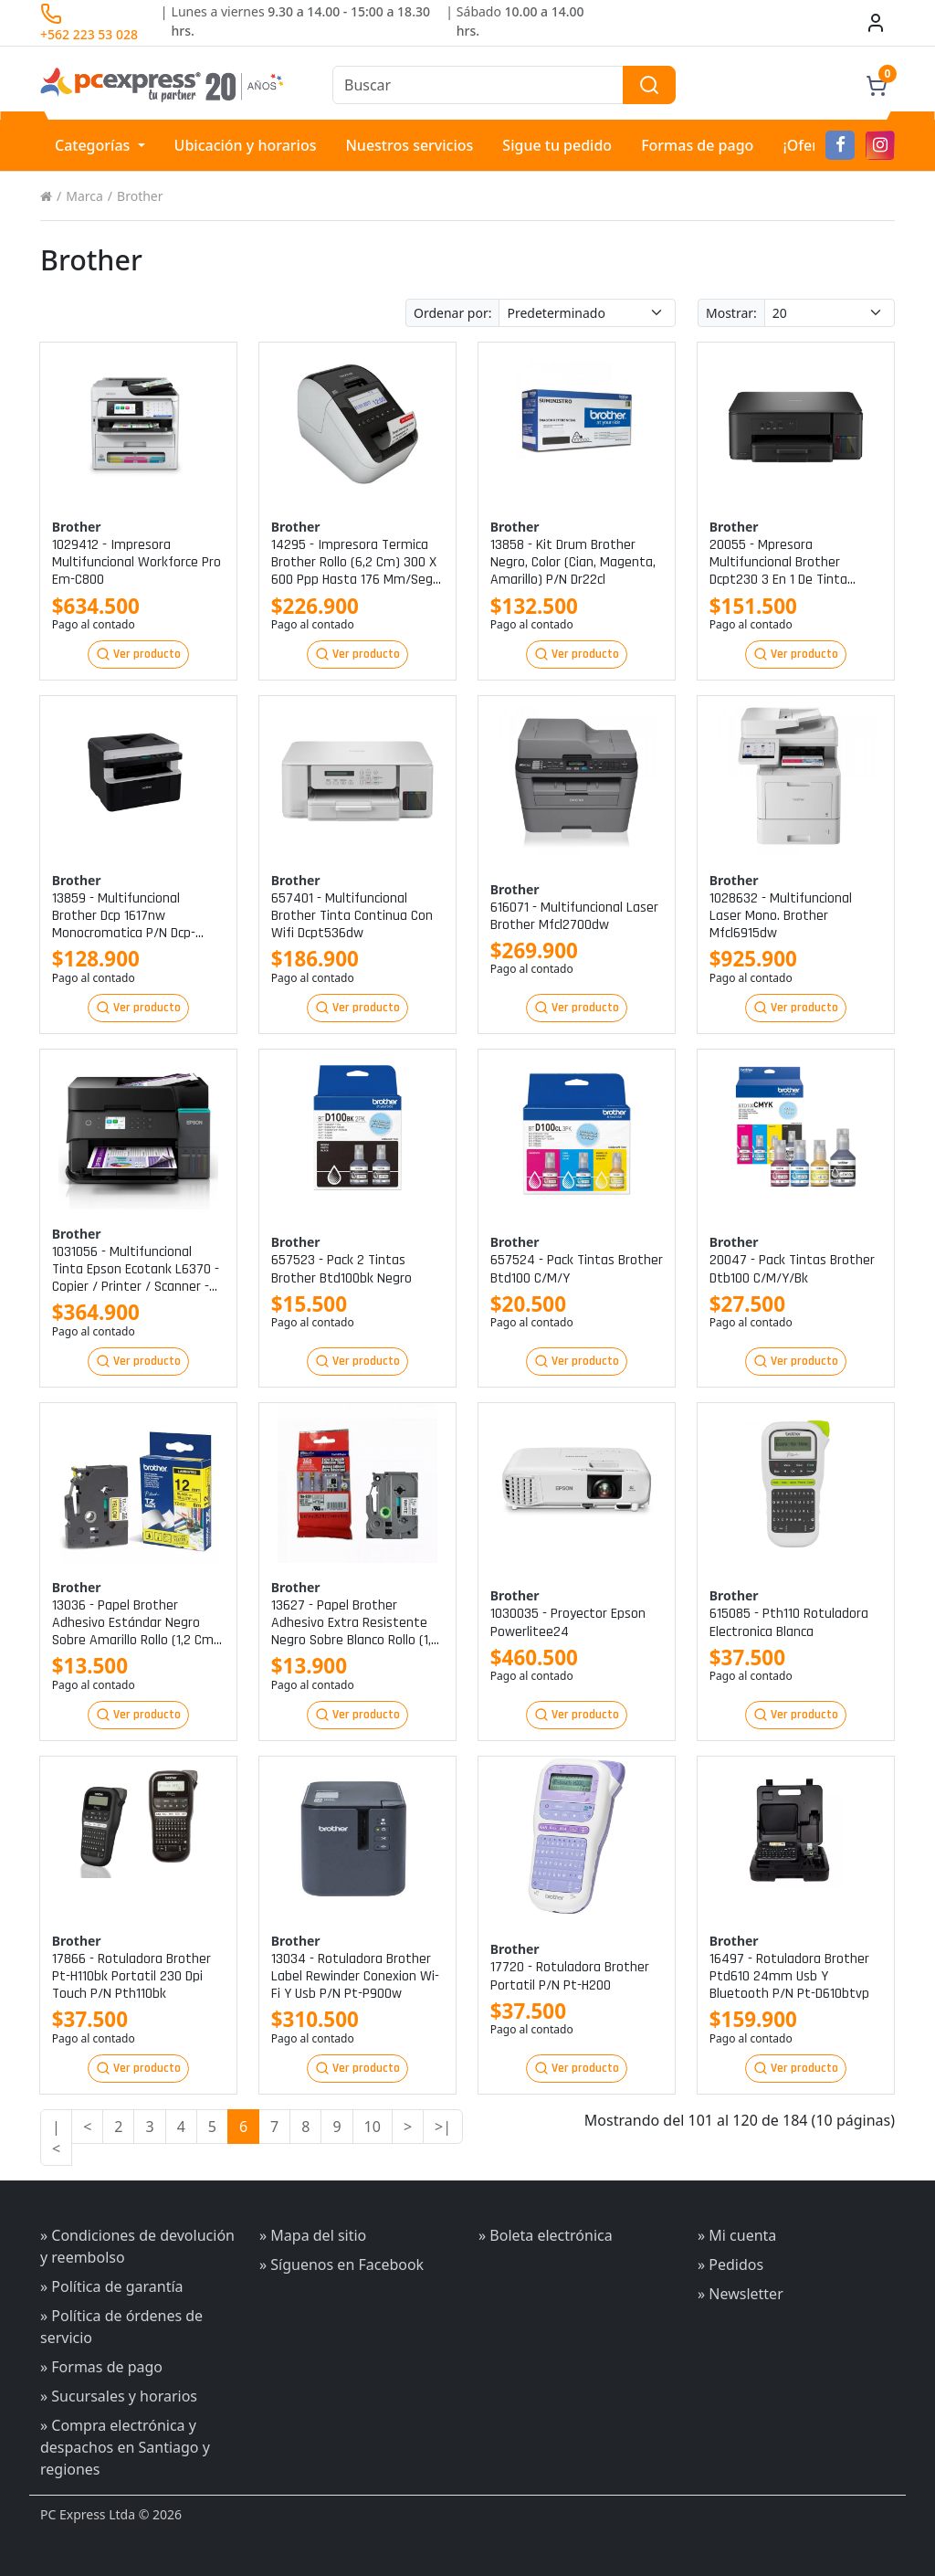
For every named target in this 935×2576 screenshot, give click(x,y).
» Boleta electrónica (545, 2235)
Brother (140, 196)
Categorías (94, 145)
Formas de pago (697, 145)
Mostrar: (731, 313)
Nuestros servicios (409, 145)
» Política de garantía (112, 2286)
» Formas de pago (101, 2367)
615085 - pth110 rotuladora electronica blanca (788, 1622)
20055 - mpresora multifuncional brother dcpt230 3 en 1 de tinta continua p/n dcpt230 (778, 562)
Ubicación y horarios (245, 145)
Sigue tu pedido (557, 145)
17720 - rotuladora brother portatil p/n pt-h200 (569, 1975)
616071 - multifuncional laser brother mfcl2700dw (574, 916)
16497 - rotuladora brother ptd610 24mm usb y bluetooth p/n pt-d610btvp (789, 1976)
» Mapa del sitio (312, 2235)
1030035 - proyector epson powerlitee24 (568, 1622)
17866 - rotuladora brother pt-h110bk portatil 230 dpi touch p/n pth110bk (131, 1976)
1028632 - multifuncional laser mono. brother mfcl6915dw (780, 916)
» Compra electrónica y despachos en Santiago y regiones (125, 2447)
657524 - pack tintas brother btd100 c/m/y (576, 1268)
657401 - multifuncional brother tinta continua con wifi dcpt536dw (352, 916)
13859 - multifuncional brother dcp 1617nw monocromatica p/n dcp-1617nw (123, 916)
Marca (84, 196)
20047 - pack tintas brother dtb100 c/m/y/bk (792, 1268)
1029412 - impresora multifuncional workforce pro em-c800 (136, 562)
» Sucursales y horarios (118, 2396)
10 (372, 2127)
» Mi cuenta (737, 2235)
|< (56, 2138)
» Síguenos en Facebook (341, 2264)
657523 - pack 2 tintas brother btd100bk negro (341, 1268)
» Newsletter (740, 2294)
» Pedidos (730, 2264)
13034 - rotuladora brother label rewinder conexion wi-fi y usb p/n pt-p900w (355, 1976)
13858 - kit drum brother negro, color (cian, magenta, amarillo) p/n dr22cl (573, 562)
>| (443, 2127)
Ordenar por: (452, 313)
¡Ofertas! (813, 145)
